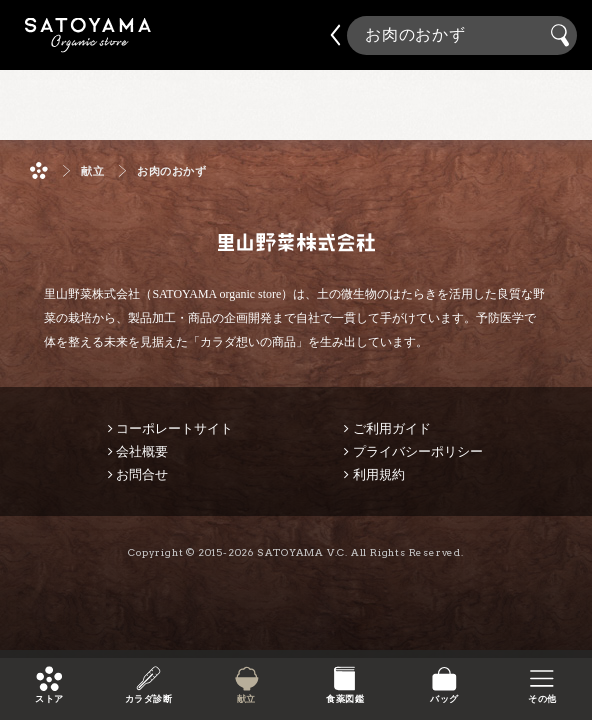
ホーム (39, 170)
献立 (246, 699)
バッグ (444, 699)
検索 (563, 36)
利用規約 (379, 474)
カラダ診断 (147, 699)
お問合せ (142, 474)
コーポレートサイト (174, 428)
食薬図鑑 (345, 699)
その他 (542, 699)
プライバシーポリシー (418, 451)
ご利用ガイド (392, 428)
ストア (49, 699)
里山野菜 (88, 35)
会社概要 (142, 451)
